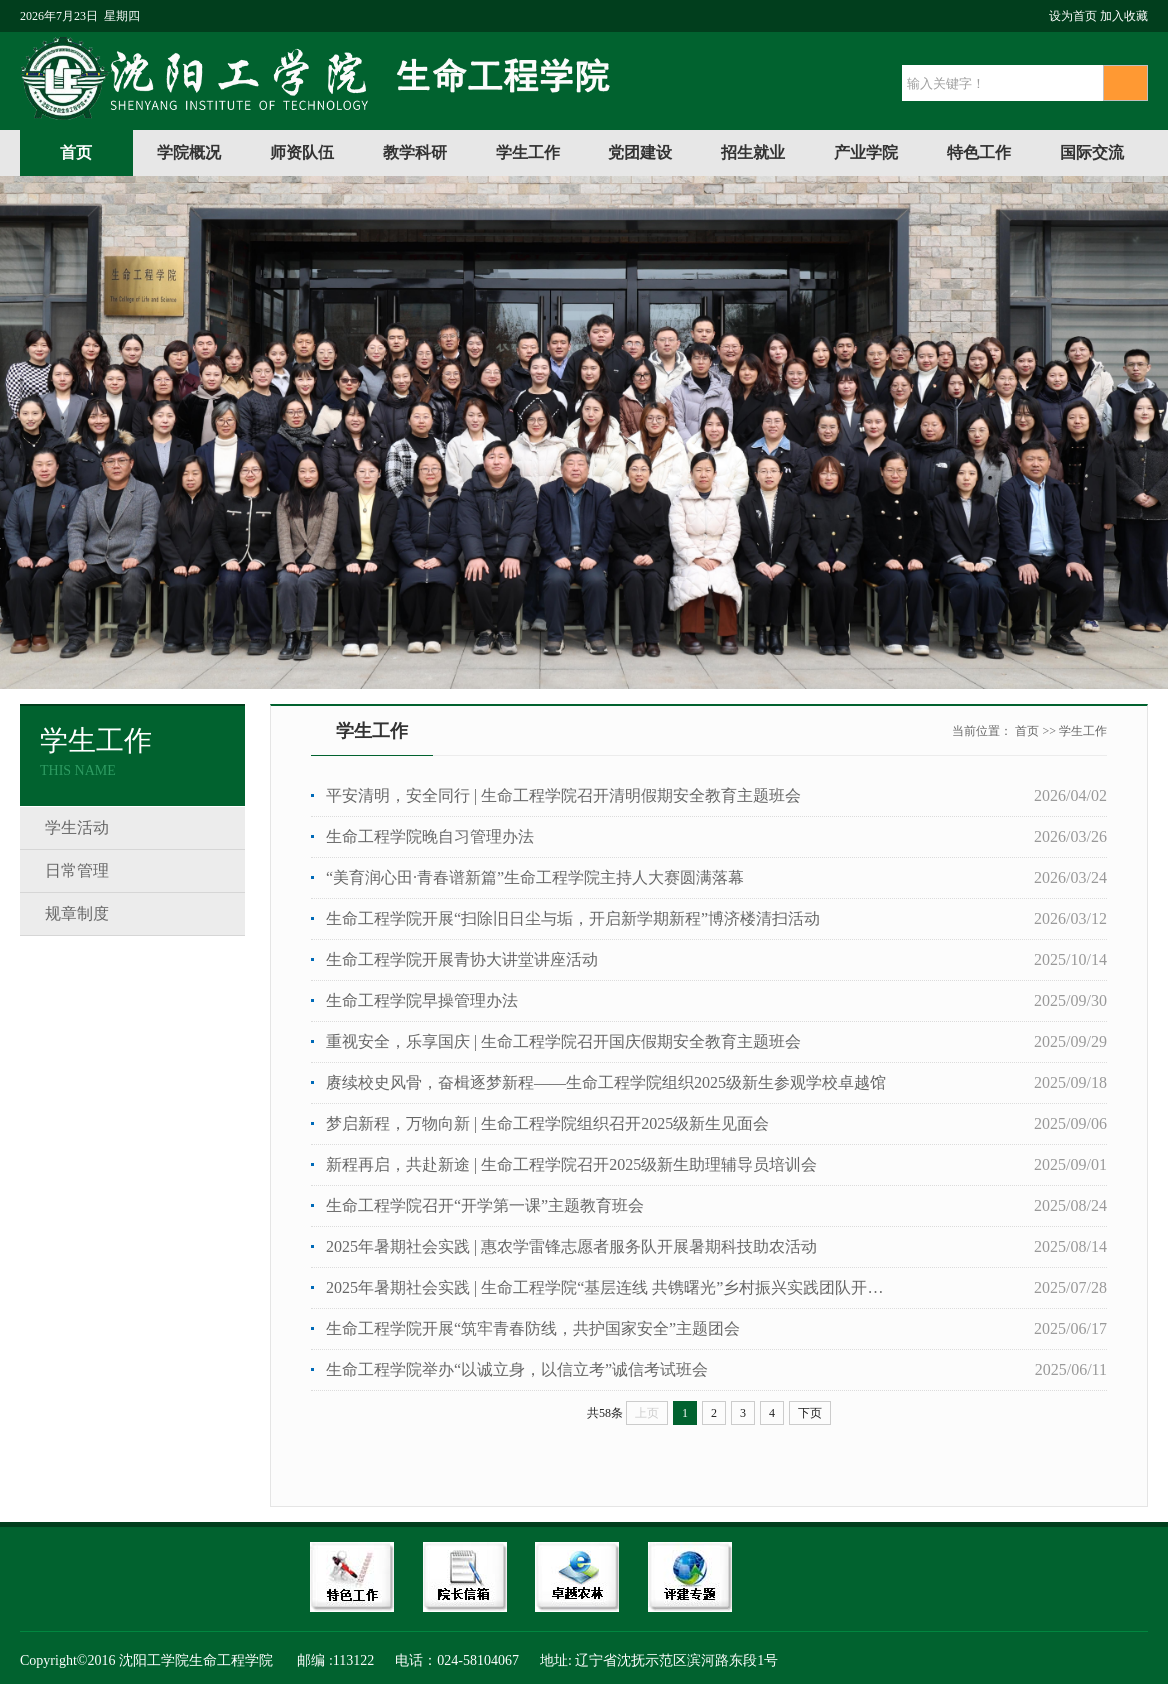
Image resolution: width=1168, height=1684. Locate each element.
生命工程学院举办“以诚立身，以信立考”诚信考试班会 (517, 1369)
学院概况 (189, 152)
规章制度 (77, 913)
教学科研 (415, 152)
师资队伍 (302, 152)
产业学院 (866, 152)
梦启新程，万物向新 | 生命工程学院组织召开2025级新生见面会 (547, 1123)
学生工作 (528, 152)
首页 (76, 152)
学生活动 (77, 827)
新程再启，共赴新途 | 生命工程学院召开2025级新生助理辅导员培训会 (571, 1164)
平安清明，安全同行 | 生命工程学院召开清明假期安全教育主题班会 (563, 795)
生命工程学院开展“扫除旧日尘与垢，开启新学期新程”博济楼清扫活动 (573, 918)
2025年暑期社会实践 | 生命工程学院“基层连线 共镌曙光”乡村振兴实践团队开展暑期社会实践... (611, 1287)
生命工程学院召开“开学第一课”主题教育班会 (485, 1205)
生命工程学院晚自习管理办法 (430, 836)
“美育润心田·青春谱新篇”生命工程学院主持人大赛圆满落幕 (535, 877)
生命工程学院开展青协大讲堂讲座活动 (462, 959)
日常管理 (77, 870)
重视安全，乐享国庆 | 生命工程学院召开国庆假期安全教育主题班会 (563, 1041)
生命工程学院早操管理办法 (422, 1000)
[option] (584, 432)
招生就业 (753, 152)
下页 (810, 1413)
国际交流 (1092, 152)
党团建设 (640, 152)
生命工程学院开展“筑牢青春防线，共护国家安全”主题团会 (533, 1328)
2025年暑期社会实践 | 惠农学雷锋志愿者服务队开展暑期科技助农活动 (571, 1246)
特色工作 (979, 152)
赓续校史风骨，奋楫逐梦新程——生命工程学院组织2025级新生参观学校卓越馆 (606, 1082)
